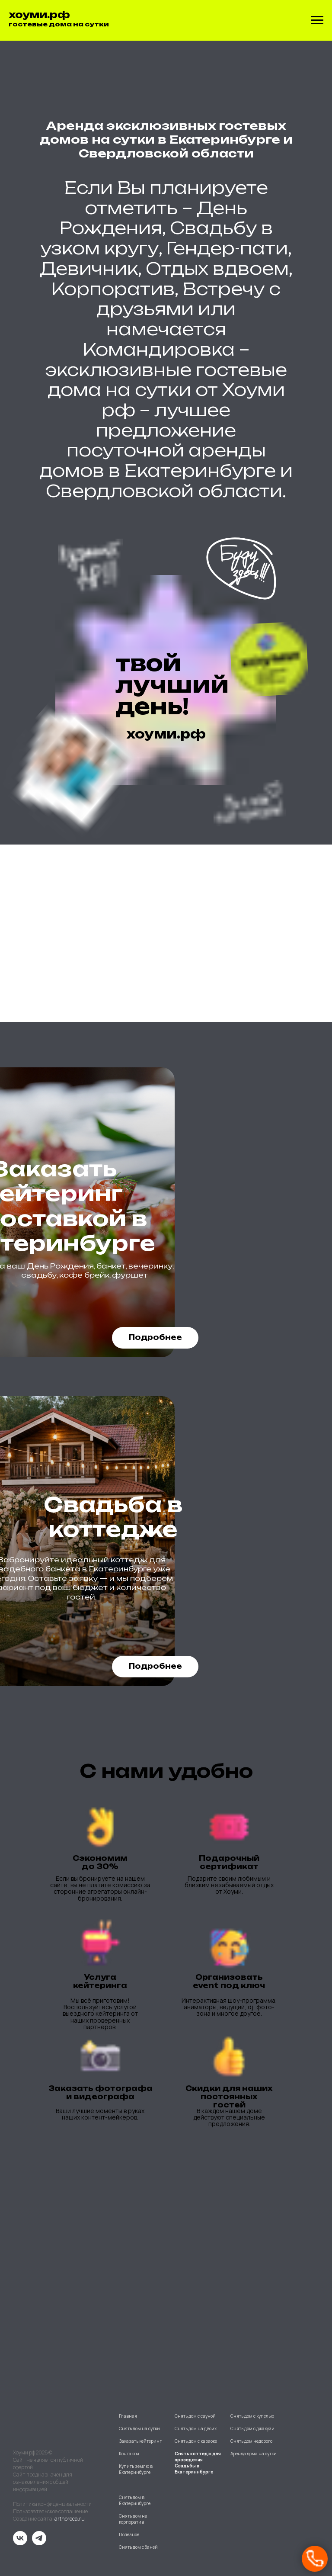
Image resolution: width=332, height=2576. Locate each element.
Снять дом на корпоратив (133, 2519)
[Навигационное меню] (317, 20)
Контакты (129, 2454)
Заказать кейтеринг (140, 2441)
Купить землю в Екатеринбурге (136, 2469)
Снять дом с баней (138, 2547)
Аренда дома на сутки (253, 2454)
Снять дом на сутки (139, 2428)
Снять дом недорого (251, 2441)
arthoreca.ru (69, 2518)
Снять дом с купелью (252, 2416)
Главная (128, 2416)
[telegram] (39, 2543)
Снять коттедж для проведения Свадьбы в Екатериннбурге (198, 2463)
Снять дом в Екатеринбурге (134, 2500)
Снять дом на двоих (196, 2428)
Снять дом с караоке (196, 2441)
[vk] (20, 2543)
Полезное (129, 2534)
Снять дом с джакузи (252, 2428)
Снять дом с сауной (195, 2416)
